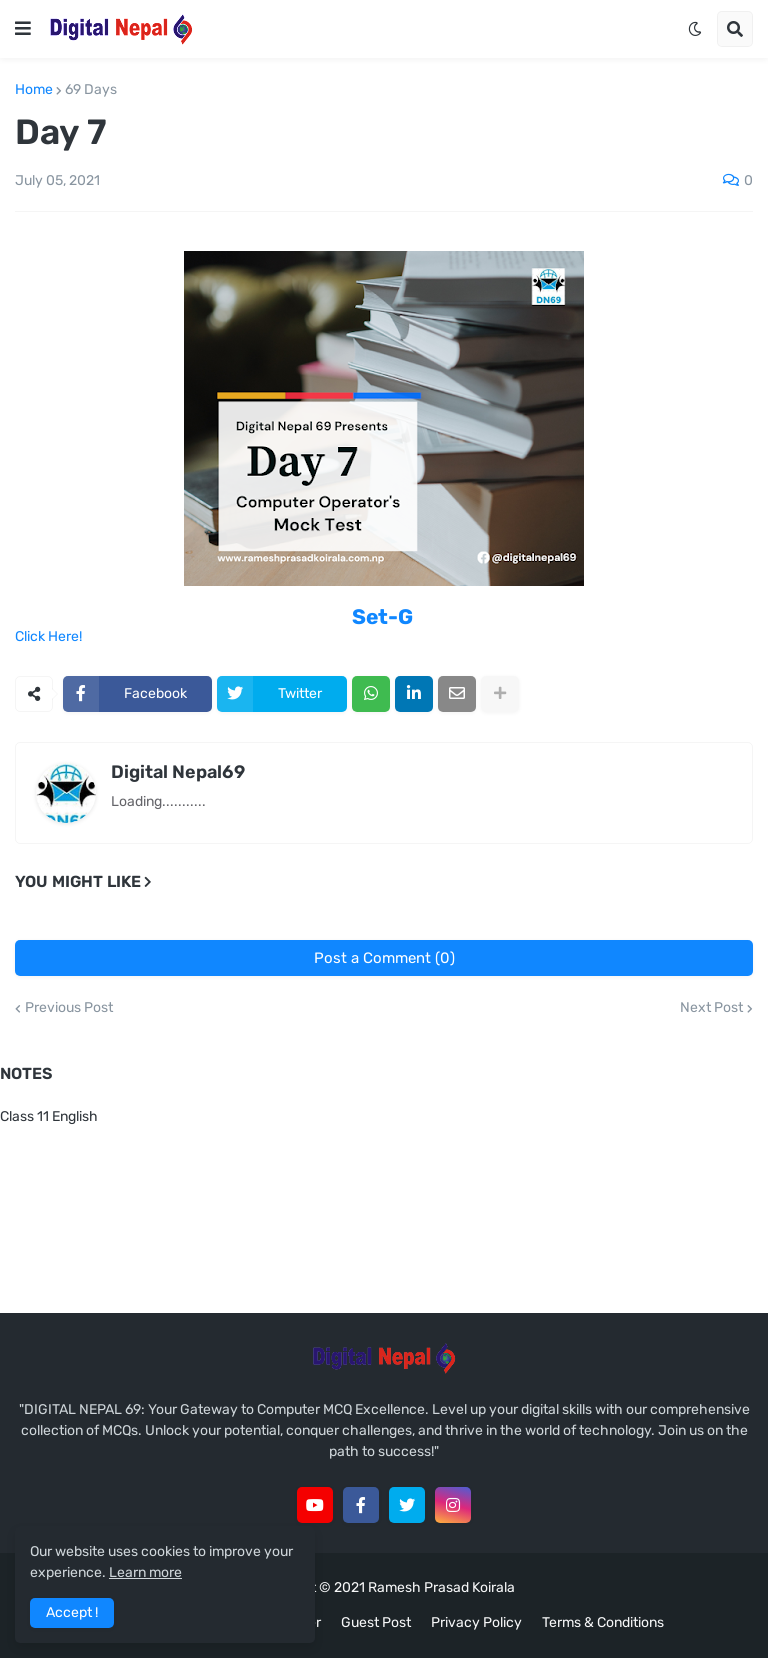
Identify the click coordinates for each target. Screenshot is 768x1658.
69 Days (91, 90)
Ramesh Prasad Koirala (441, 1587)
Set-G (382, 616)
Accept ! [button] (72, 1612)
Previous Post (69, 1008)
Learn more (145, 1572)
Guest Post (376, 1622)
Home (34, 90)
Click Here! (48, 636)
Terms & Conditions (603, 1622)
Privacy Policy (476, 1622)
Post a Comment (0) (384, 958)
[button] (23, 29)
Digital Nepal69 (178, 772)
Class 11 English (49, 1116)
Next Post (711, 1008)
